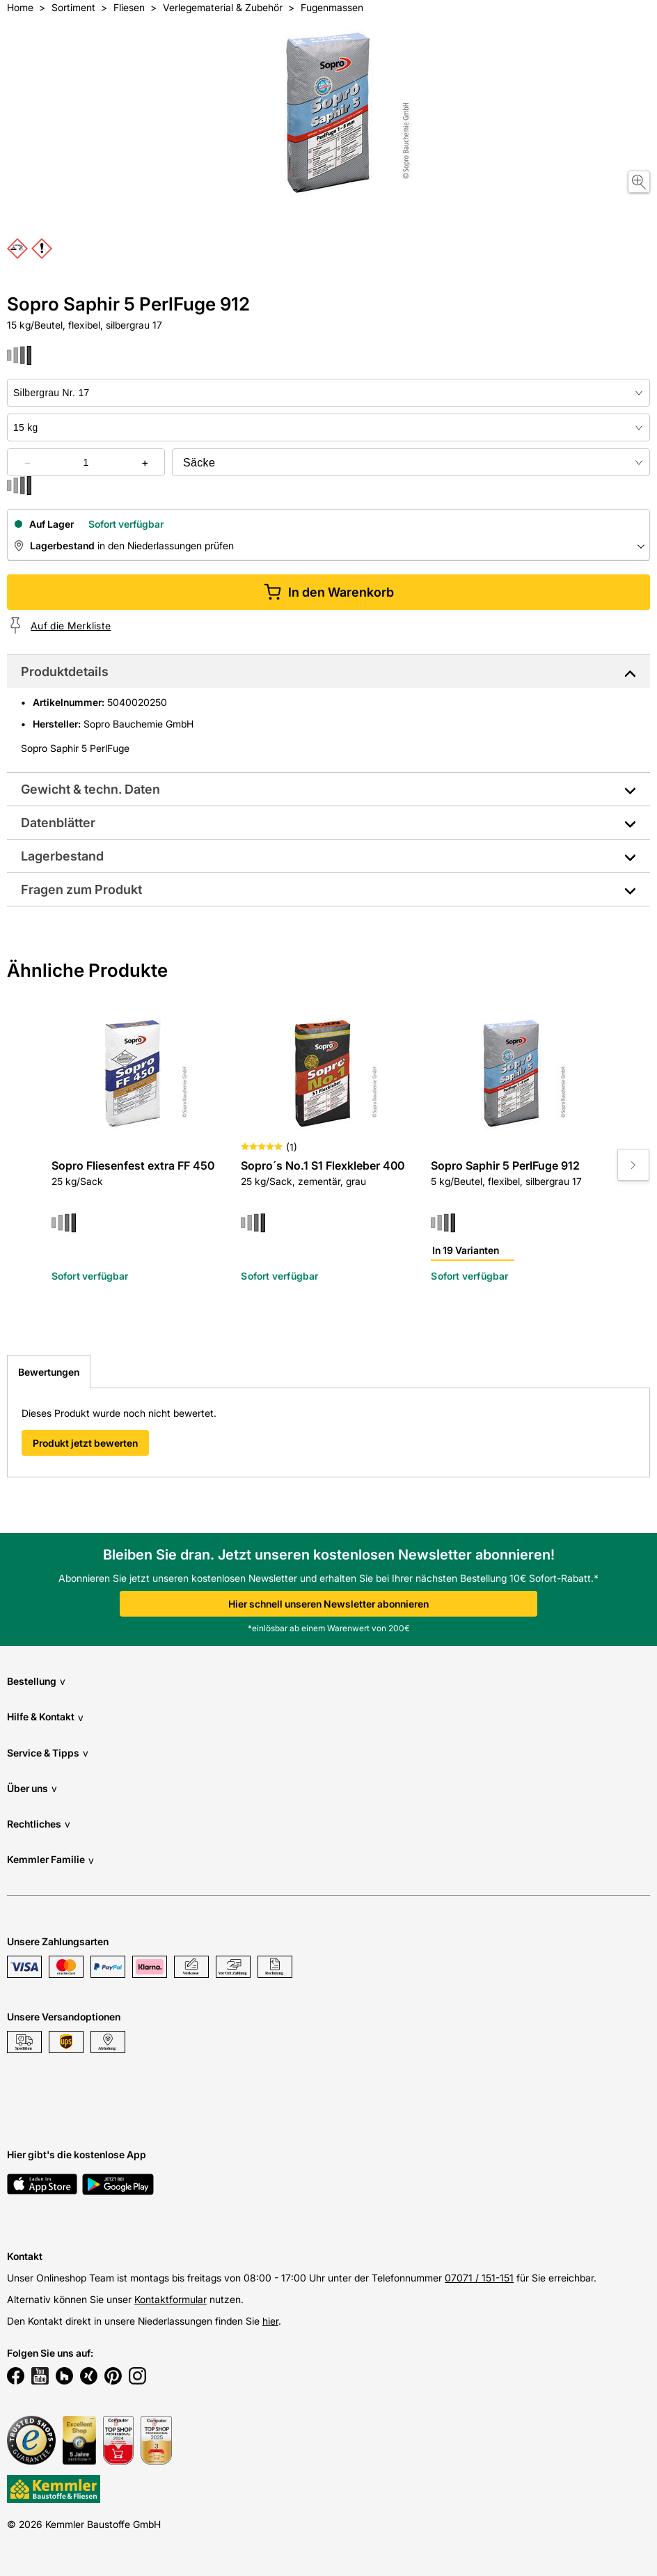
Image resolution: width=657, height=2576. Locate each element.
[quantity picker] (86, 462)
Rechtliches (38, 1823)
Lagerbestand (62, 856)
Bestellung (36, 1681)
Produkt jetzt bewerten (85, 1443)
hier (270, 2321)
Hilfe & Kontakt (45, 1717)
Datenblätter (58, 822)
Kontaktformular (170, 2299)
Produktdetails (65, 671)
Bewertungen (48, 1372)
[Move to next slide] (633, 1165)
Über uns (32, 1788)
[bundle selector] (411, 462)
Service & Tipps (47, 1752)
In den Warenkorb (329, 592)
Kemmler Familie (50, 1860)
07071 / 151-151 (479, 2278)
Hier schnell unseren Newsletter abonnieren (328, 1604)
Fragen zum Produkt (81, 889)
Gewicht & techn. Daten (90, 789)
